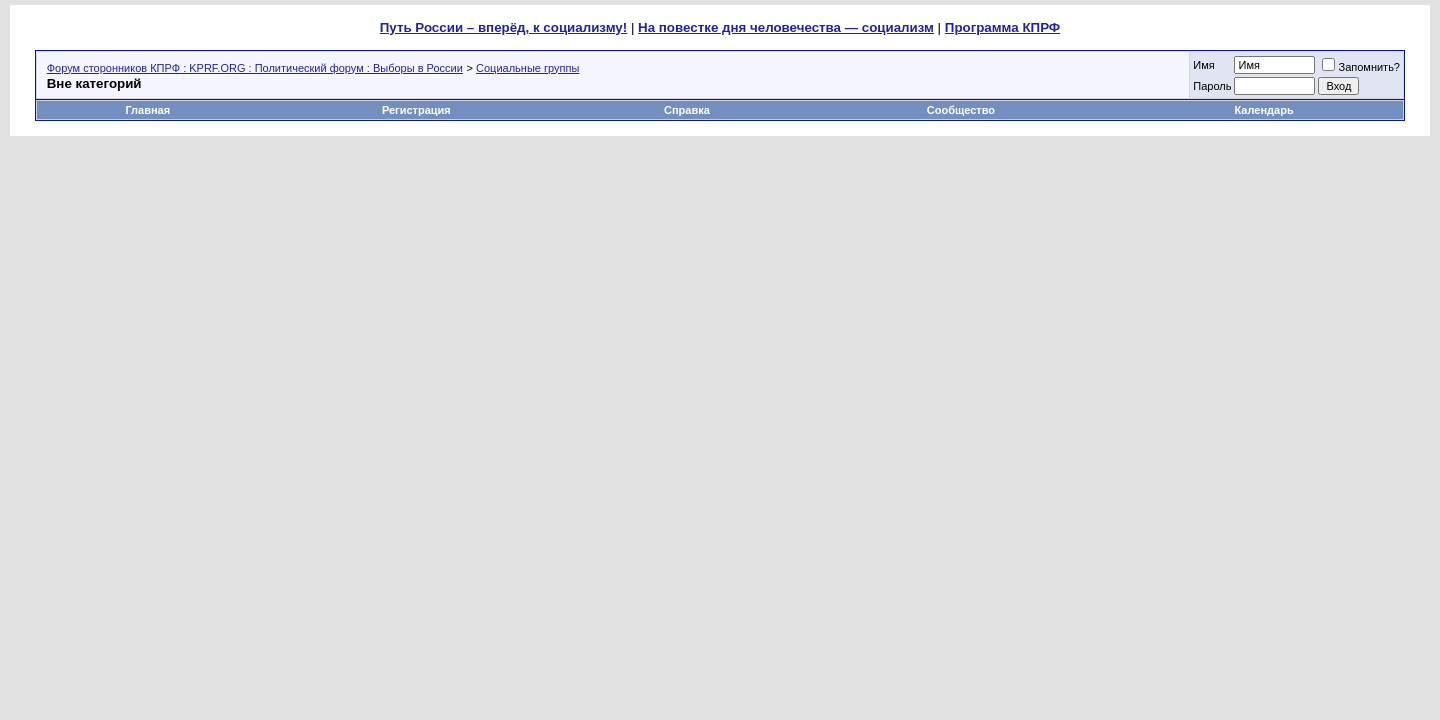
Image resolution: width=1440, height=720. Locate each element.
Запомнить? (1361, 67)
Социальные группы (527, 68)
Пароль (1212, 86)
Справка (687, 110)
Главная (147, 110)
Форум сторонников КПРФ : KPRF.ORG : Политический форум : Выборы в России (255, 68)
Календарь (1264, 110)
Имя (1203, 65)
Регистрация (416, 110)
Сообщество (962, 110)
